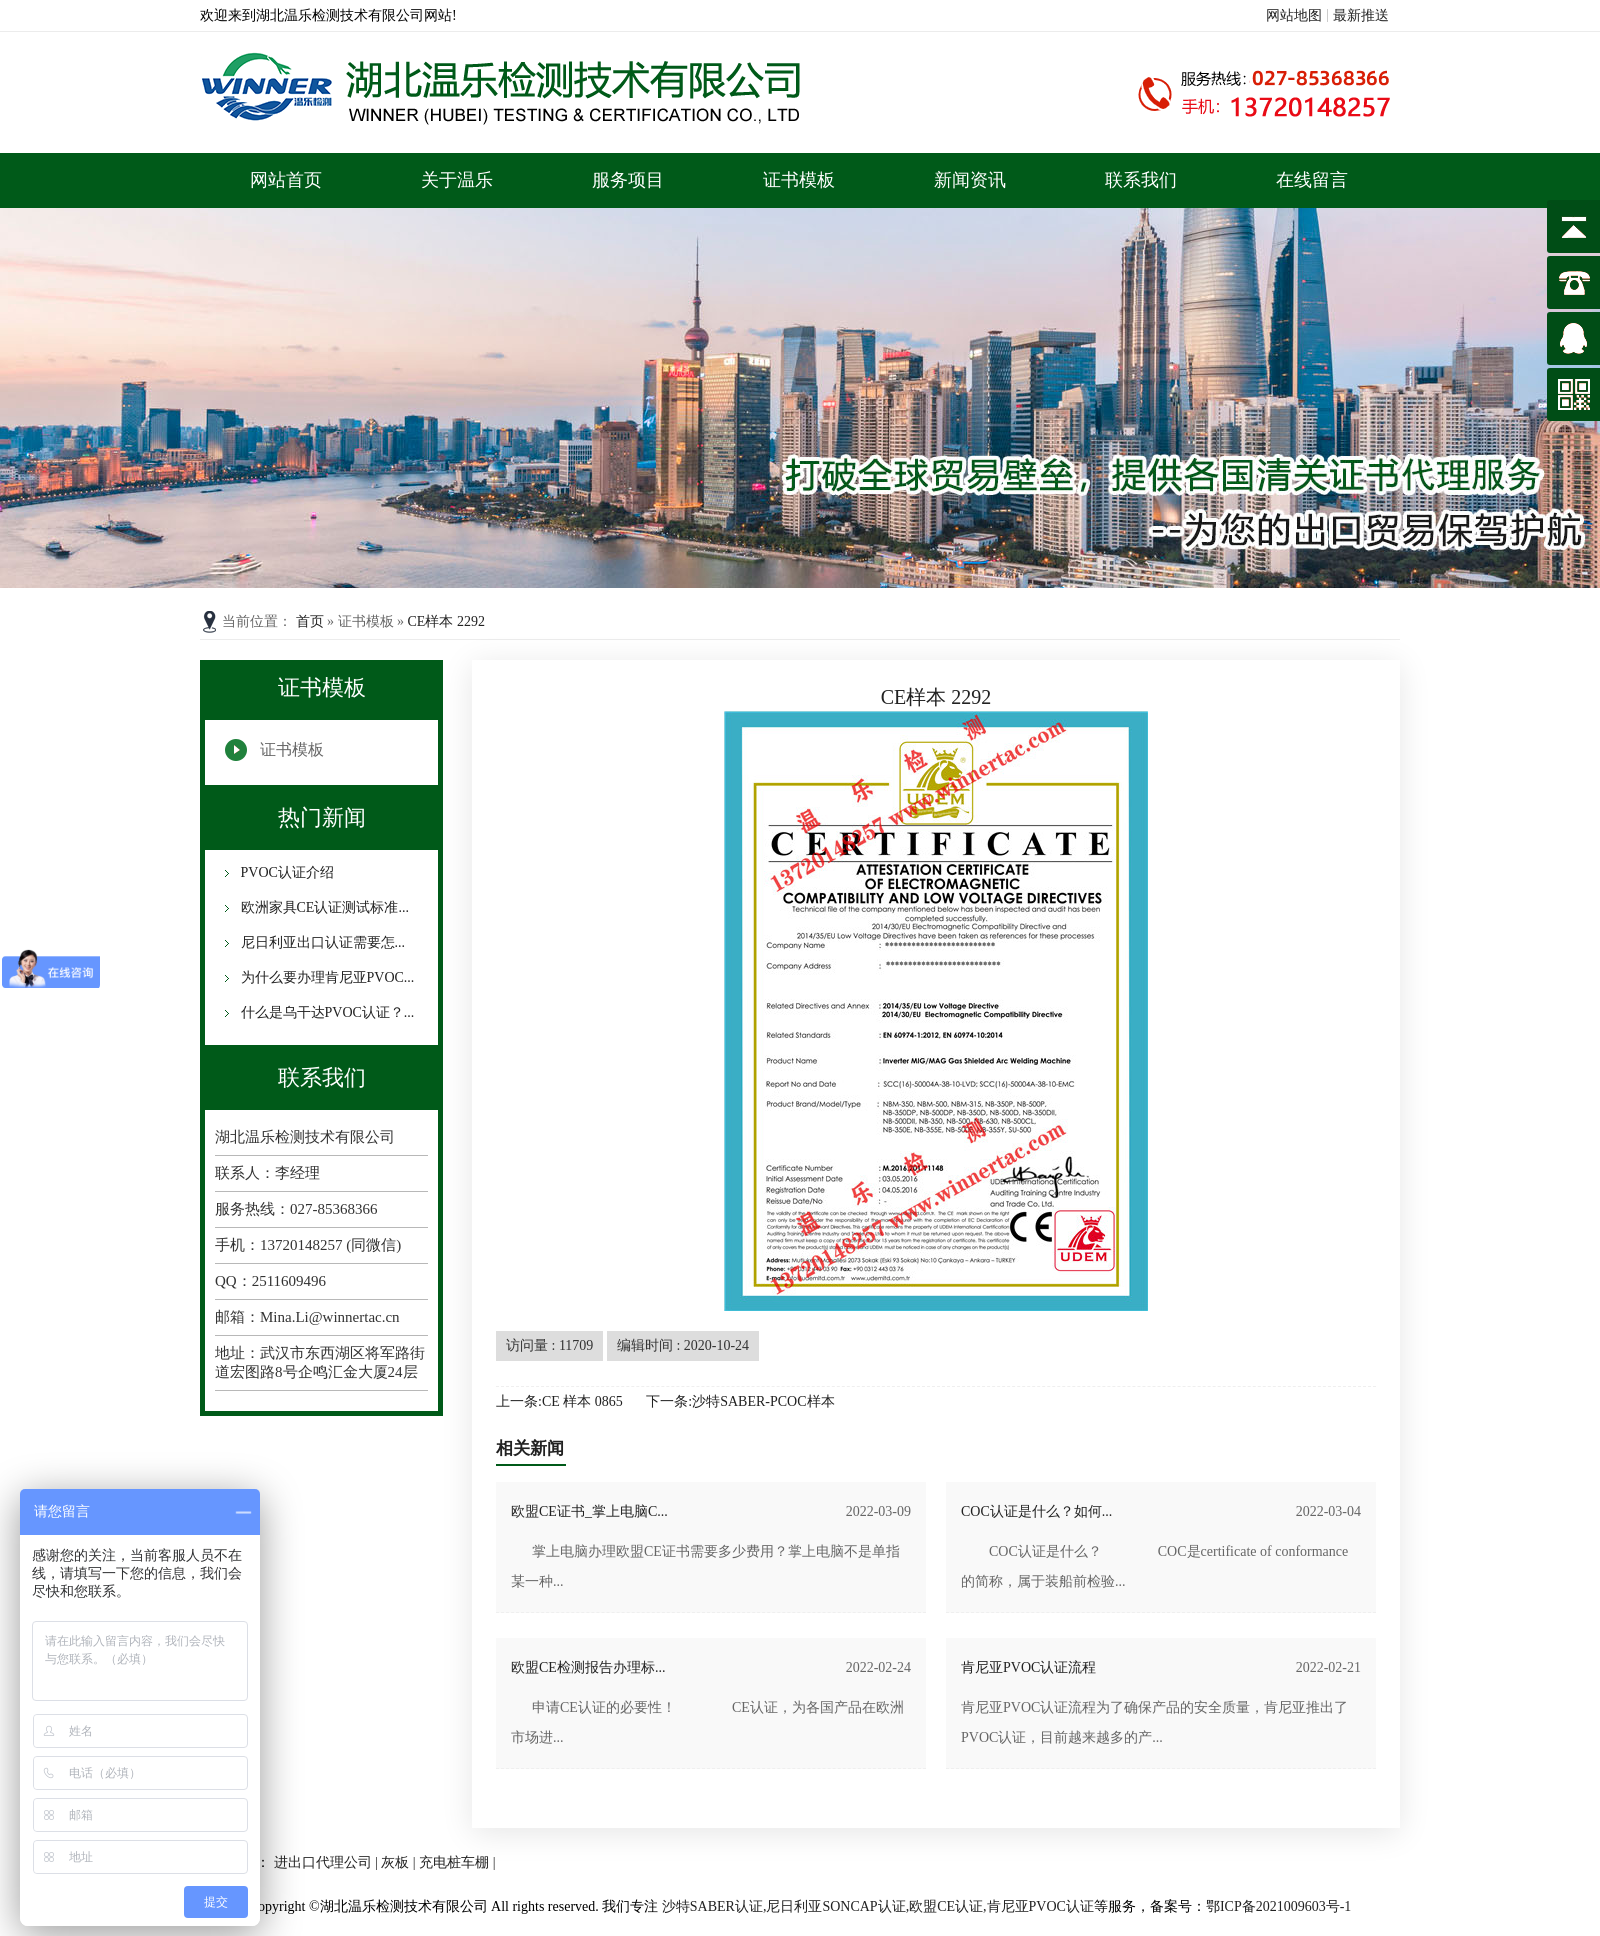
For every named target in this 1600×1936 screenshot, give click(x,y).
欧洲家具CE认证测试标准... (323, 907)
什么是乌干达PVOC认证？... (325, 1012)
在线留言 (1312, 180)
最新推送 (1361, 15)
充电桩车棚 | (457, 1862)
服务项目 (628, 180)
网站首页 (286, 180)
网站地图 (1294, 15)
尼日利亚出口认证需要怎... (321, 942)
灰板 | (400, 1862)
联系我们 (1141, 180)
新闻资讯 (970, 180)
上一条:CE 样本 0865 (559, 1401)
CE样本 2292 (446, 621)
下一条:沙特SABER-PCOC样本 (740, 1401)
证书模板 (799, 180)
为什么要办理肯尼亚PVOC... (325, 977)
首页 (312, 621)
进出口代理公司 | (328, 1862)
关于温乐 (457, 180)
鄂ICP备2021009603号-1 (1278, 1906)
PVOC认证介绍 (285, 872)
